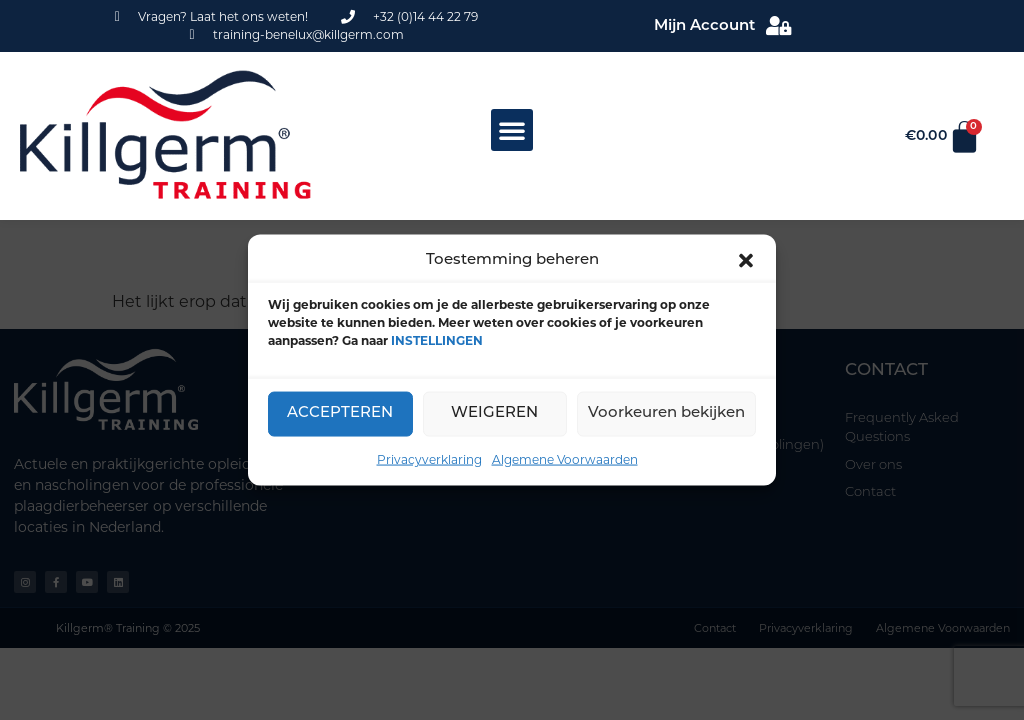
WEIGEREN (494, 413)
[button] (746, 261)
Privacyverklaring (429, 458)
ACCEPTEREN (340, 413)
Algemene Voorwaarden (565, 458)
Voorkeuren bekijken (666, 413)
